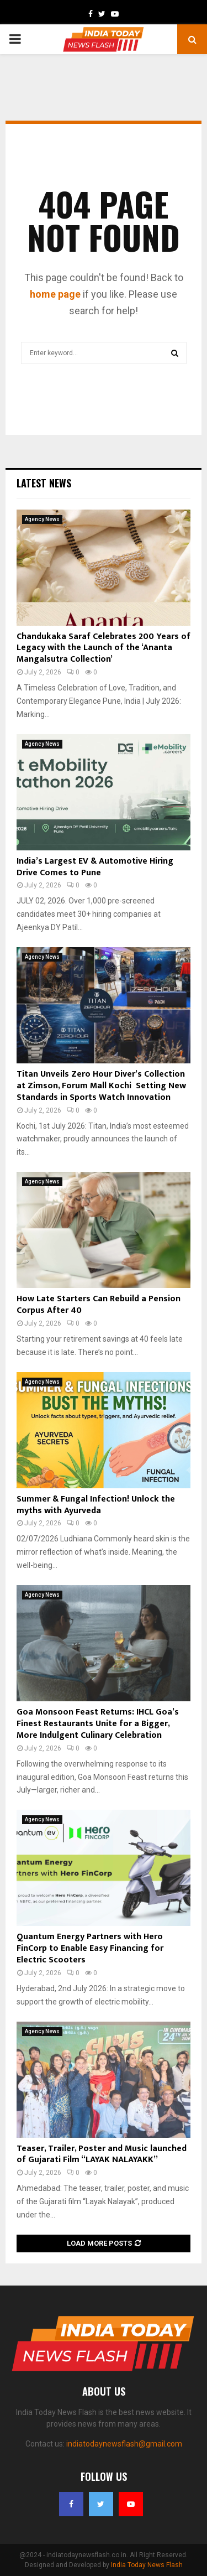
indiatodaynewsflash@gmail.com (124, 2443)
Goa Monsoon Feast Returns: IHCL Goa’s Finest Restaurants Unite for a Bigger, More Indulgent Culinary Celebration (98, 1724)
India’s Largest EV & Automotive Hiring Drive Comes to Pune (95, 867)
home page (55, 294)
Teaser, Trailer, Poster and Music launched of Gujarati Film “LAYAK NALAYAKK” (102, 2154)
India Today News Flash (147, 2565)
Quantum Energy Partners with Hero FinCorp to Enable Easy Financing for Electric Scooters (90, 1948)
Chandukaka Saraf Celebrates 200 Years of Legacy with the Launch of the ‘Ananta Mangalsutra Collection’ (103, 648)
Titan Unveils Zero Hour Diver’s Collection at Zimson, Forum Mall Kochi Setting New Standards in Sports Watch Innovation (101, 1086)
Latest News (44, 483)
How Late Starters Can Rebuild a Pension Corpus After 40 (99, 1304)
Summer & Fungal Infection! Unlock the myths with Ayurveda (96, 1505)
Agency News (42, 519)
